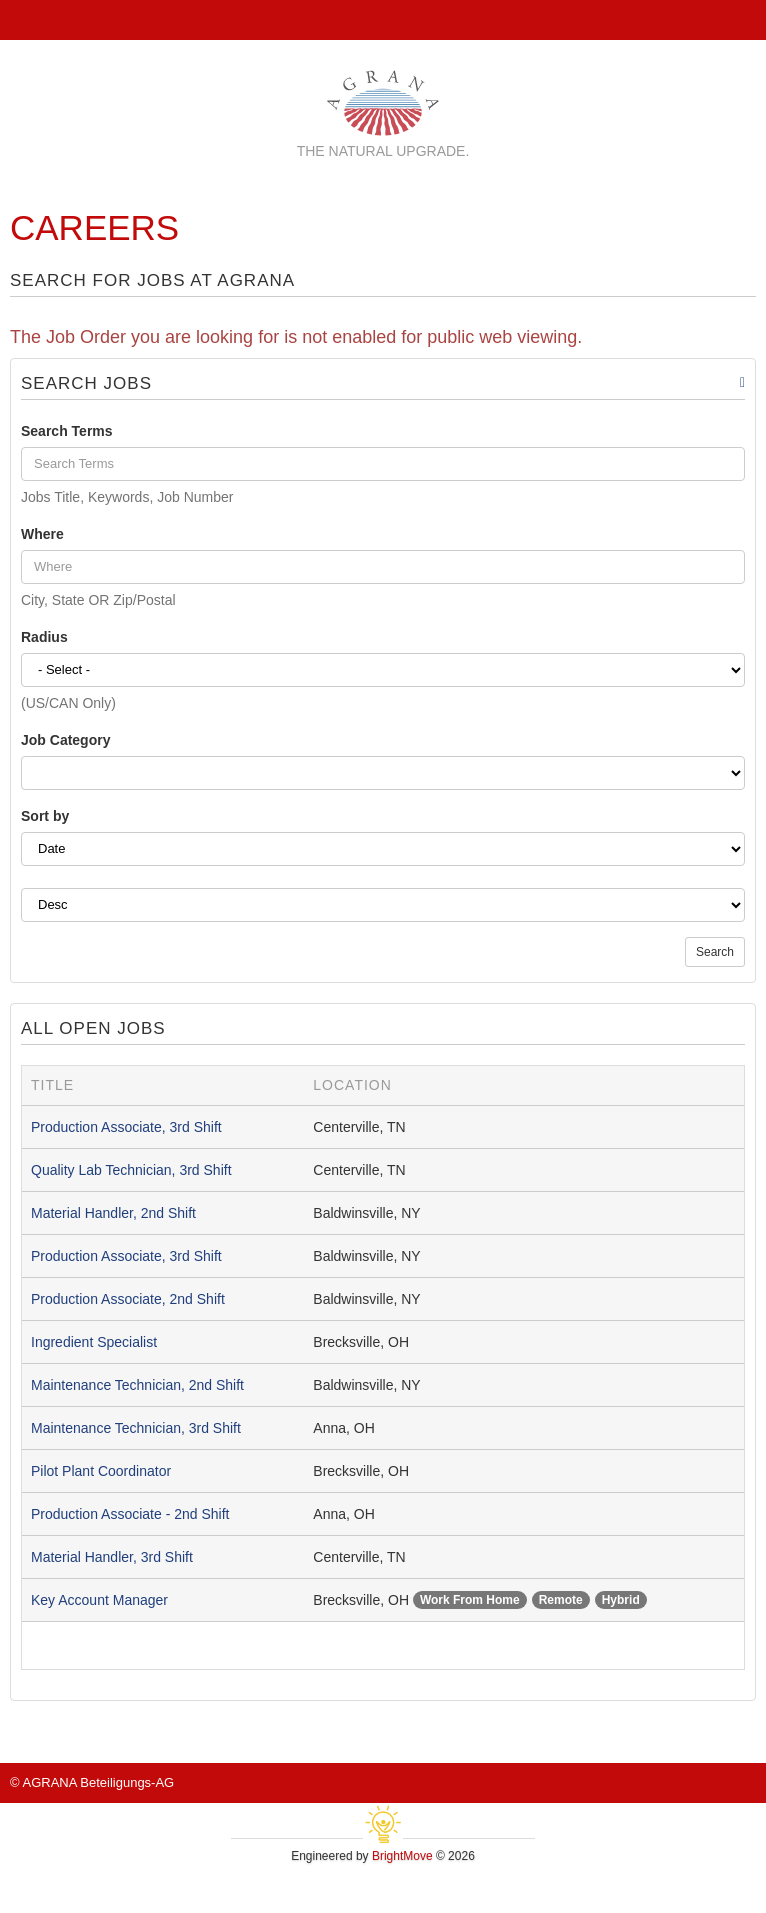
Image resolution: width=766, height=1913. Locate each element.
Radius (44, 637)
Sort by (45, 816)
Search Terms (67, 431)
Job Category (65, 740)
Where (42, 534)
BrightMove (402, 1856)
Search (715, 952)
